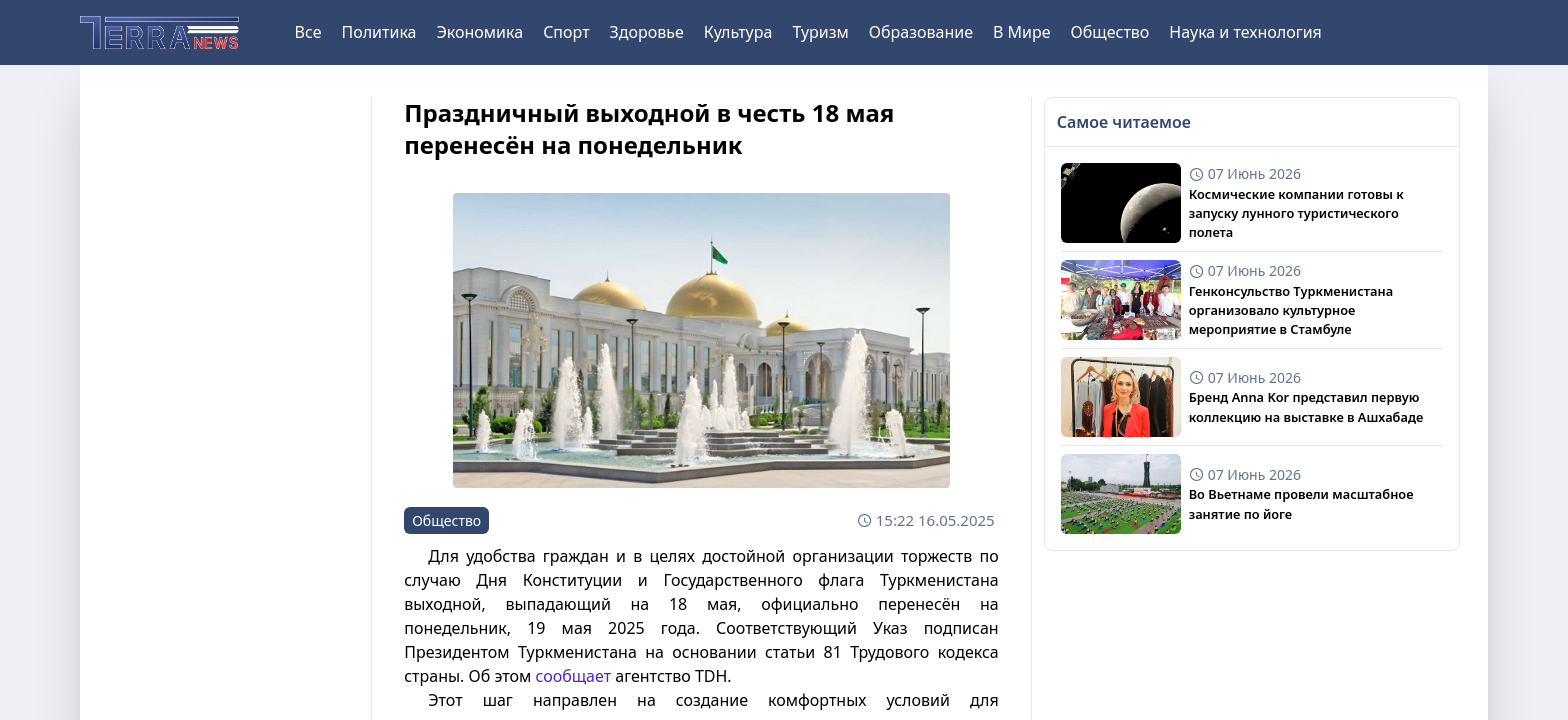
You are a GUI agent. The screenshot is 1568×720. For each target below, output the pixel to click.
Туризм (820, 32)
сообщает (573, 676)
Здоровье (647, 32)
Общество (1110, 32)
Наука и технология (1245, 32)
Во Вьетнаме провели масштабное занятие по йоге (1301, 503)
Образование (921, 32)
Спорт (566, 32)
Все (308, 32)
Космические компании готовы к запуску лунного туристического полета (1296, 213)
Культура (738, 32)
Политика (378, 32)
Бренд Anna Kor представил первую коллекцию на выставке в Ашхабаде (1306, 406)
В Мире (1022, 32)
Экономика (479, 32)
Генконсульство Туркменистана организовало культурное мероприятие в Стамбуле (1291, 310)
